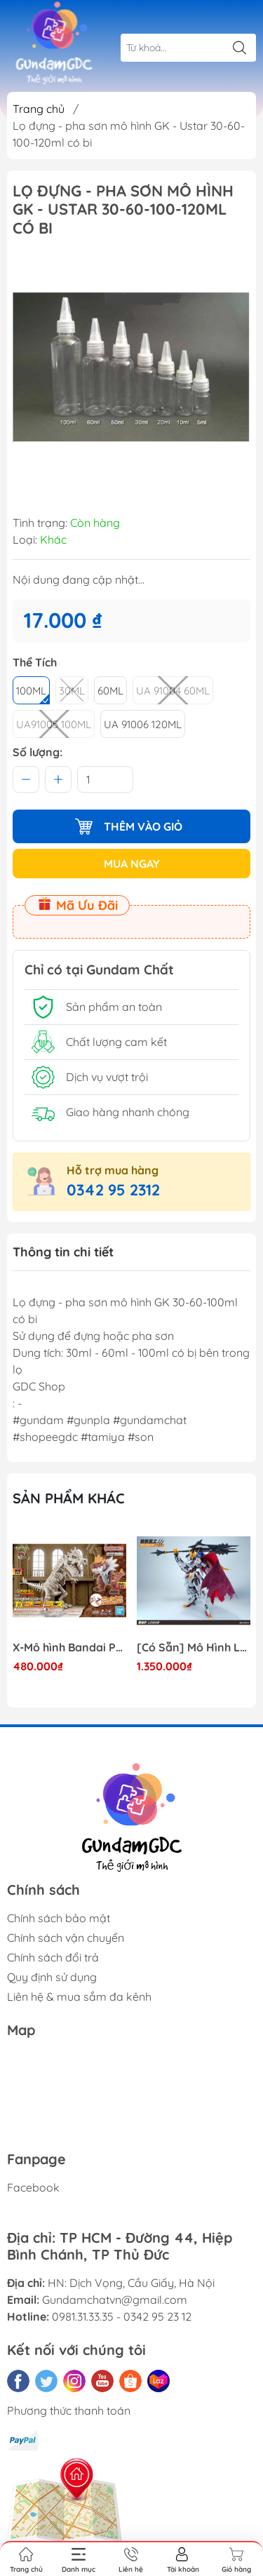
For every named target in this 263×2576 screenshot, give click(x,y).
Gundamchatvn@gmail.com (114, 2300)
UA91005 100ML (53, 724)
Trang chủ (39, 109)
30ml (72, 690)
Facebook (33, 2187)
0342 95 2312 (113, 1190)
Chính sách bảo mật (58, 1918)
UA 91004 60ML (173, 690)
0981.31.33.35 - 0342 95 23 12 (121, 2316)
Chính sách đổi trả (53, 1957)
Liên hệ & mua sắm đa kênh (79, 1997)
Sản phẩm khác (69, 1498)
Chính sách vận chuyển (65, 1938)
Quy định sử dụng (52, 1977)
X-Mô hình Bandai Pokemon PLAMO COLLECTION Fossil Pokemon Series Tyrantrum (69, 1647)
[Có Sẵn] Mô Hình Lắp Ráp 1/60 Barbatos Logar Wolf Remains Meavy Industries (193, 1647)
